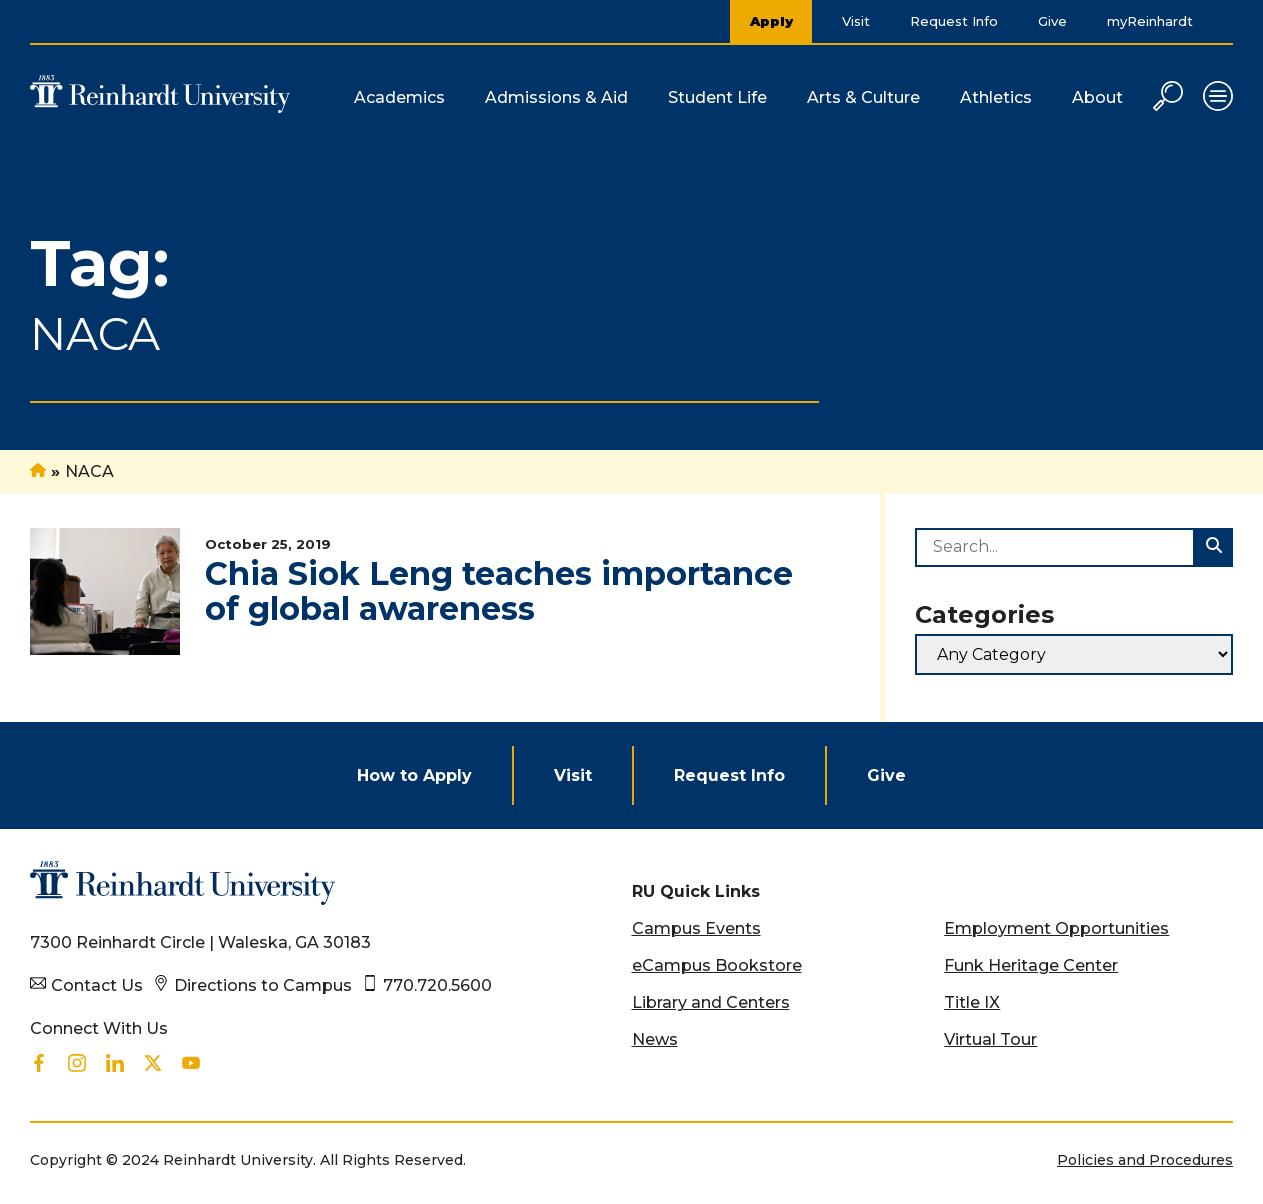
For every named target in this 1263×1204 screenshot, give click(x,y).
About (1097, 97)
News (655, 1039)
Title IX (972, 1002)
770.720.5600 (437, 985)
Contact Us (97, 985)
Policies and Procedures (1145, 1160)
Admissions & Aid (556, 97)
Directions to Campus (263, 985)
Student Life (717, 97)
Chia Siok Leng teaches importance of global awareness (499, 591)
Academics (399, 97)
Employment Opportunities (1056, 928)
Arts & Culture (863, 97)
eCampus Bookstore (717, 965)
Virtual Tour (990, 1039)
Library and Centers (711, 1002)
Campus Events (696, 928)
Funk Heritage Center (1031, 965)
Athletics (996, 97)
